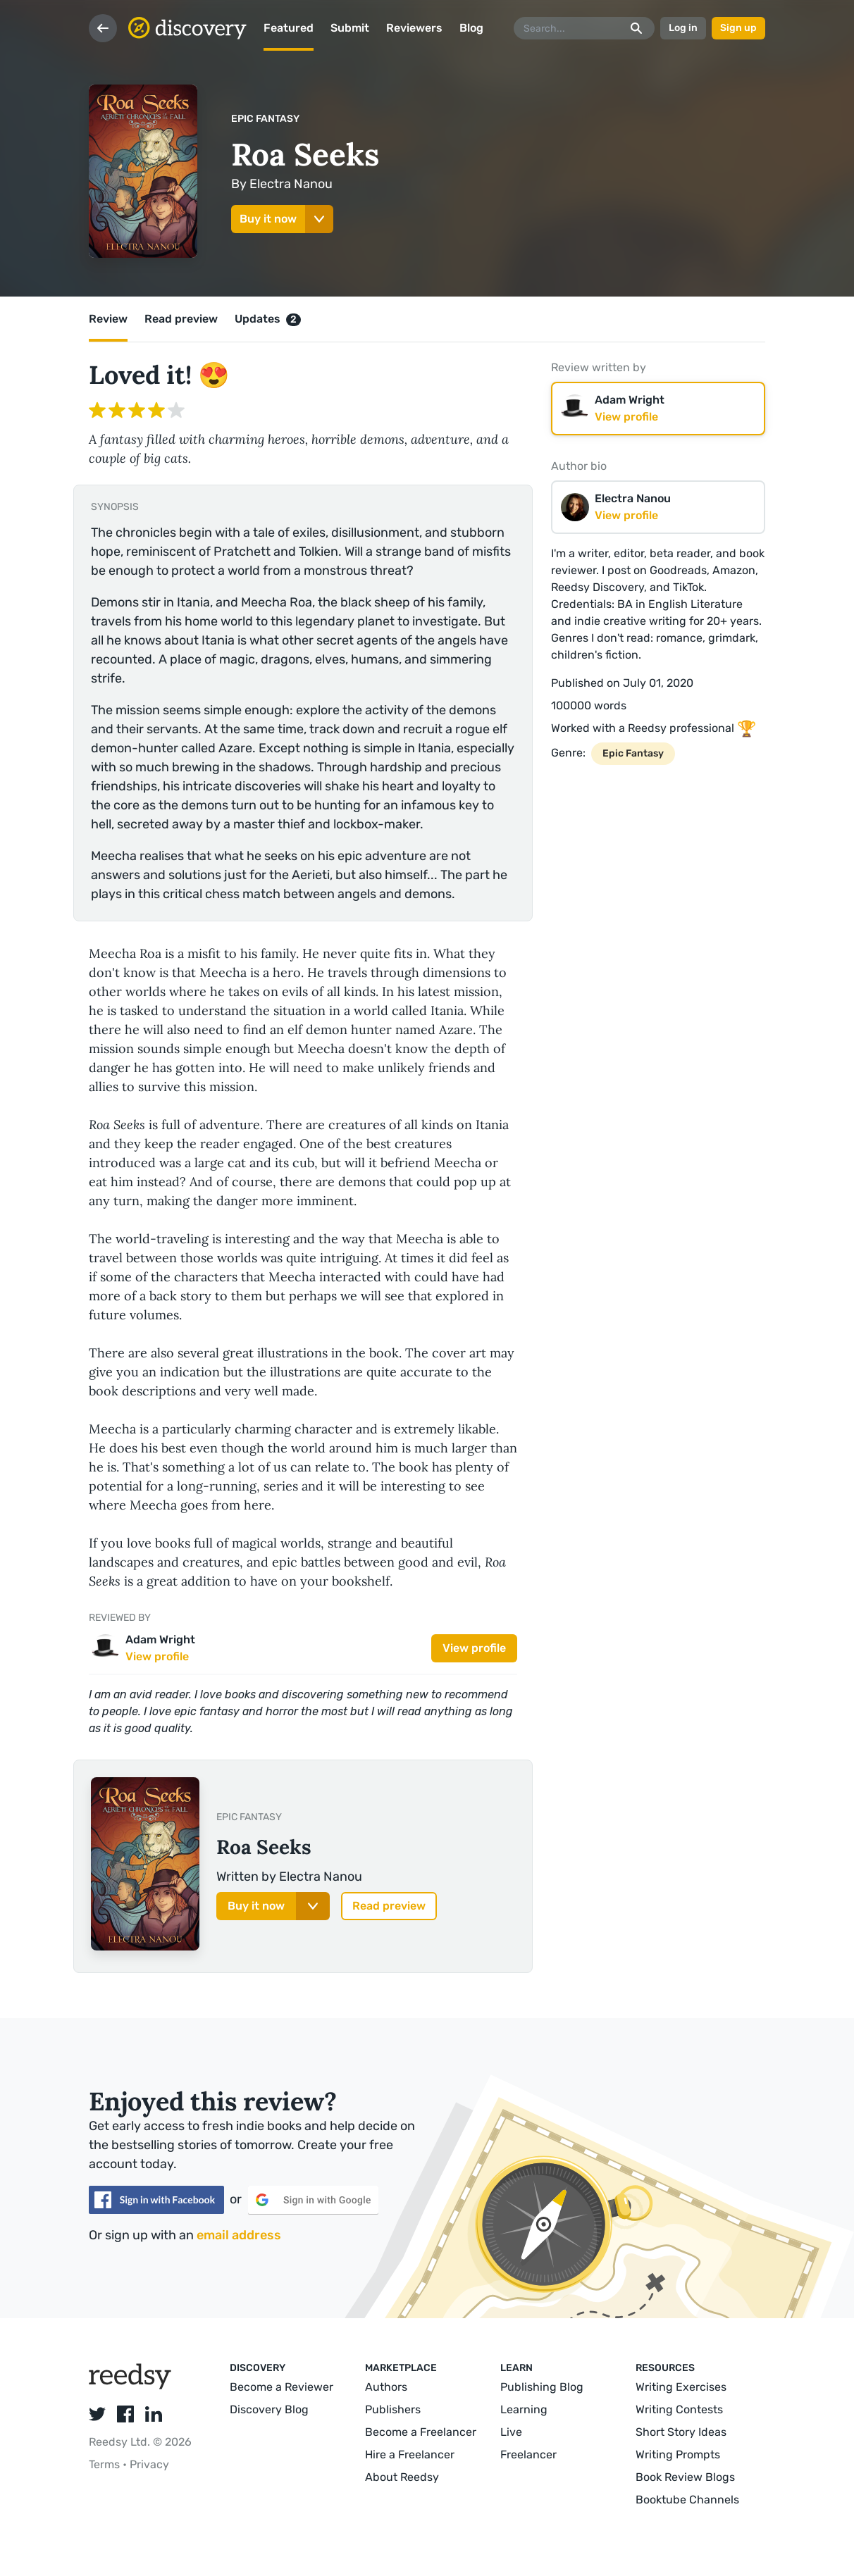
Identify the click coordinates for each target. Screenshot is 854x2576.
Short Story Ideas (681, 2432)
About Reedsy (402, 2477)
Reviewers (414, 28)
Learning (523, 2409)
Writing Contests (679, 2409)
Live (511, 2432)
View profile (474, 1648)
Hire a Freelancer (409, 2454)
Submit (349, 28)
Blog (471, 28)
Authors (386, 2387)
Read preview (181, 318)
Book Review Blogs (685, 2477)
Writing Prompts (678, 2454)
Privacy (149, 2464)
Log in (683, 28)
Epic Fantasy (265, 119)
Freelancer (528, 2454)
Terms (106, 2464)
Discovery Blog (269, 2409)
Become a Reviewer (281, 2387)
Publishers (393, 2409)
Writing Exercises (681, 2387)
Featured (289, 28)
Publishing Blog (541, 2387)
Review (108, 318)
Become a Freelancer (420, 2432)
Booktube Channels (687, 2499)
